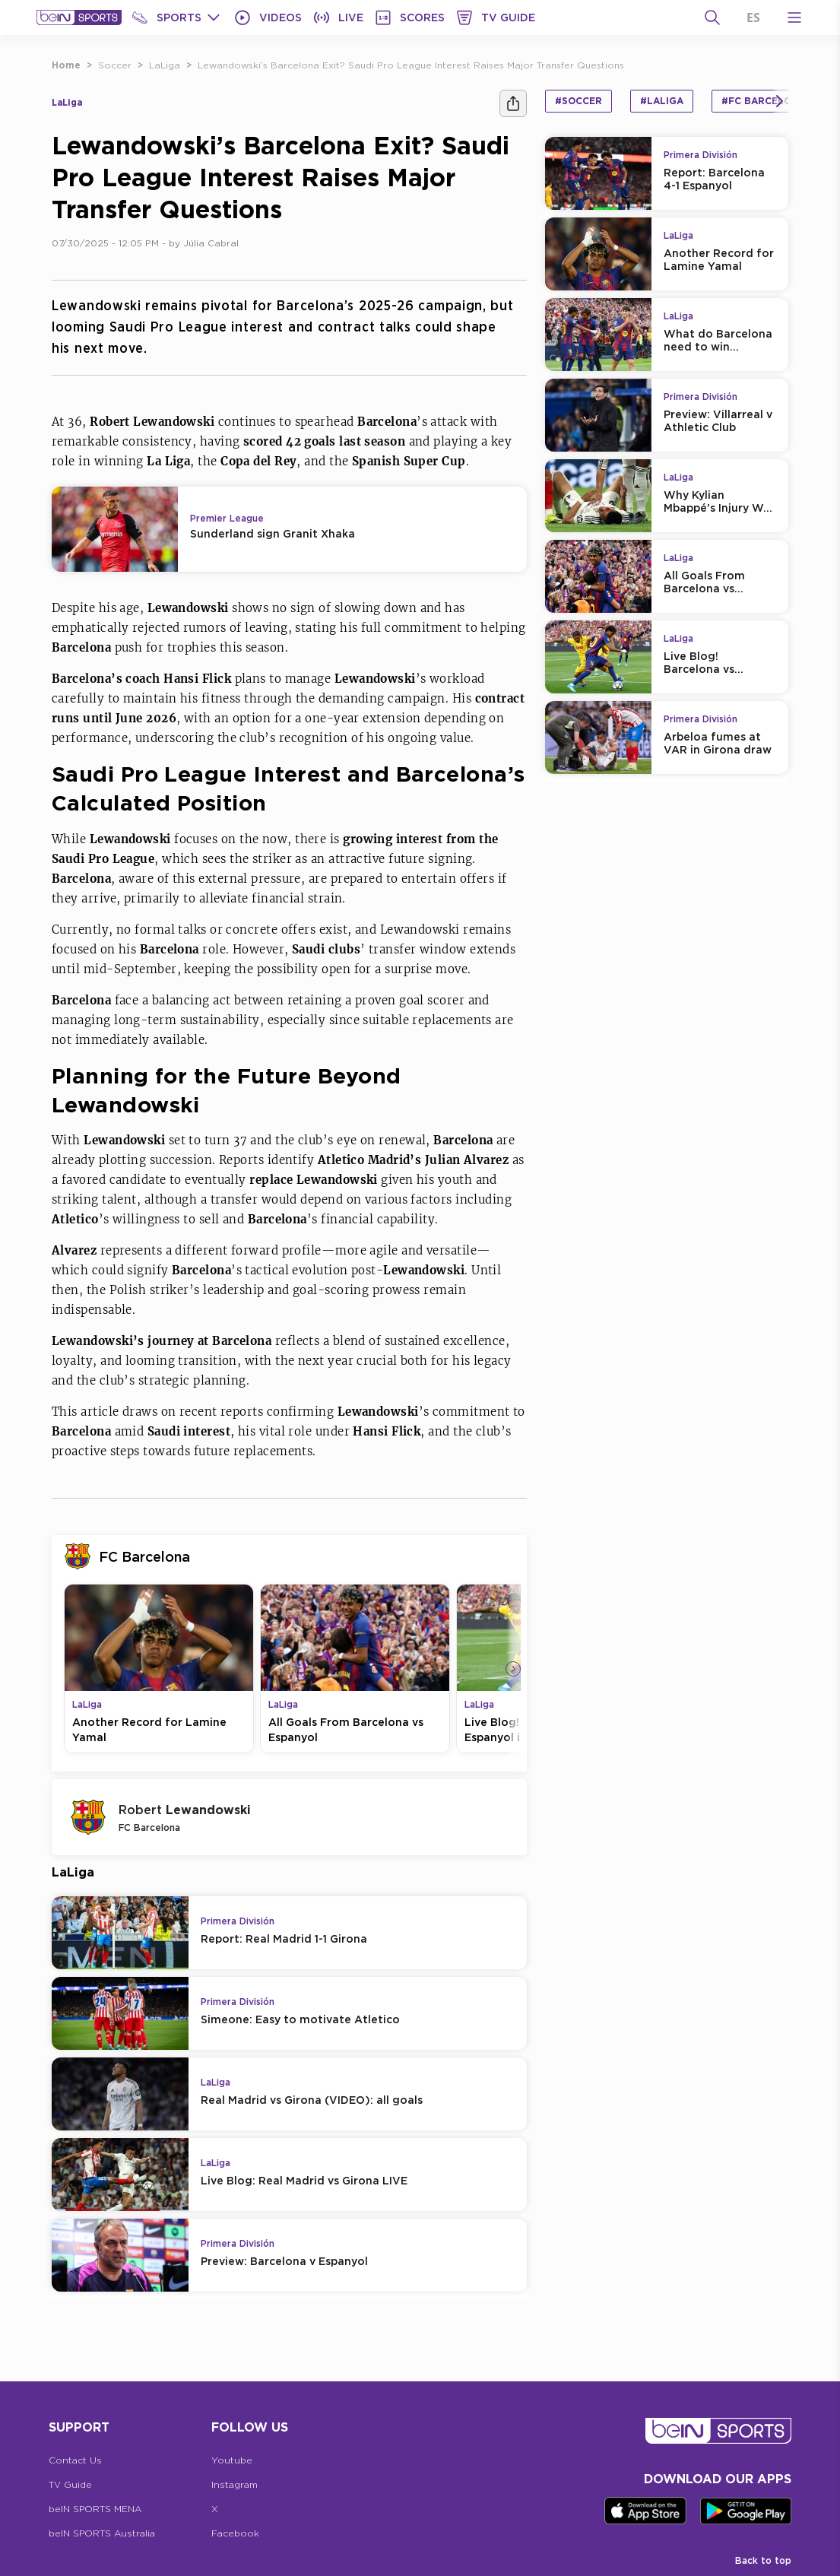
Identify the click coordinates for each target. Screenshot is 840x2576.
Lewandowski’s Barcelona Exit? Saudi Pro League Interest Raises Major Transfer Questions (411, 65)
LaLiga (164, 65)
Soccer (115, 65)
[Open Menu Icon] (794, 17)
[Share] (513, 103)
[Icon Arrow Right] (513, 1669)
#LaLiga (661, 101)
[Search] (712, 17)
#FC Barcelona (763, 101)
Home (66, 65)
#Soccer (578, 101)
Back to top (763, 2560)
